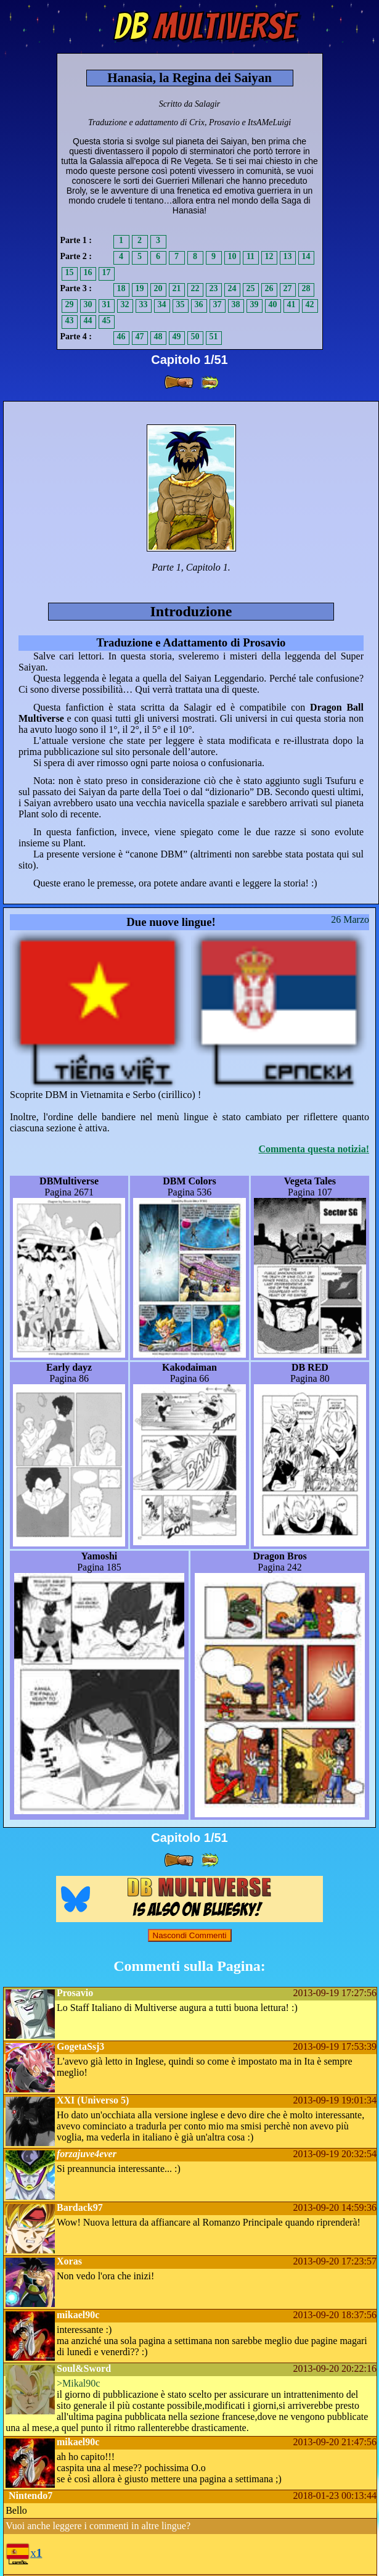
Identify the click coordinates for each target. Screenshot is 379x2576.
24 (232, 288)
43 (69, 320)
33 (143, 304)
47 (140, 336)
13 (287, 256)
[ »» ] (209, 382)
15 (69, 272)
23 (214, 288)
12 (269, 256)
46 (121, 336)
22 (195, 288)
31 (106, 304)
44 (88, 320)
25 (251, 288)
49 (177, 336)
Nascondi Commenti (190, 1935)
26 (269, 288)
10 (232, 256)
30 (88, 304)
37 (217, 304)
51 (214, 336)
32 (125, 304)
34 (162, 304)
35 (180, 304)
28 (306, 288)
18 (121, 288)
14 (306, 256)
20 (158, 288)
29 (69, 304)
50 (195, 336)
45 (106, 320)
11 (251, 256)
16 (88, 272)
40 (273, 304)
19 (140, 288)
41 (291, 304)
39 (254, 304)
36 (199, 304)
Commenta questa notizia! (313, 1149)
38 (236, 304)
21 (177, 288)
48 (158, 336)
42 (310, 304)
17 (106, 272)
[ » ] (178, 382)
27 (287, 288)
